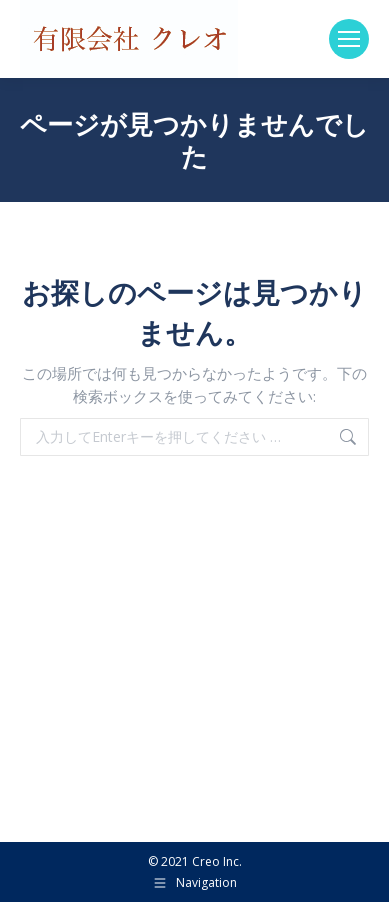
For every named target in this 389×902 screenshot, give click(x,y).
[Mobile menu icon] (349, 39)
